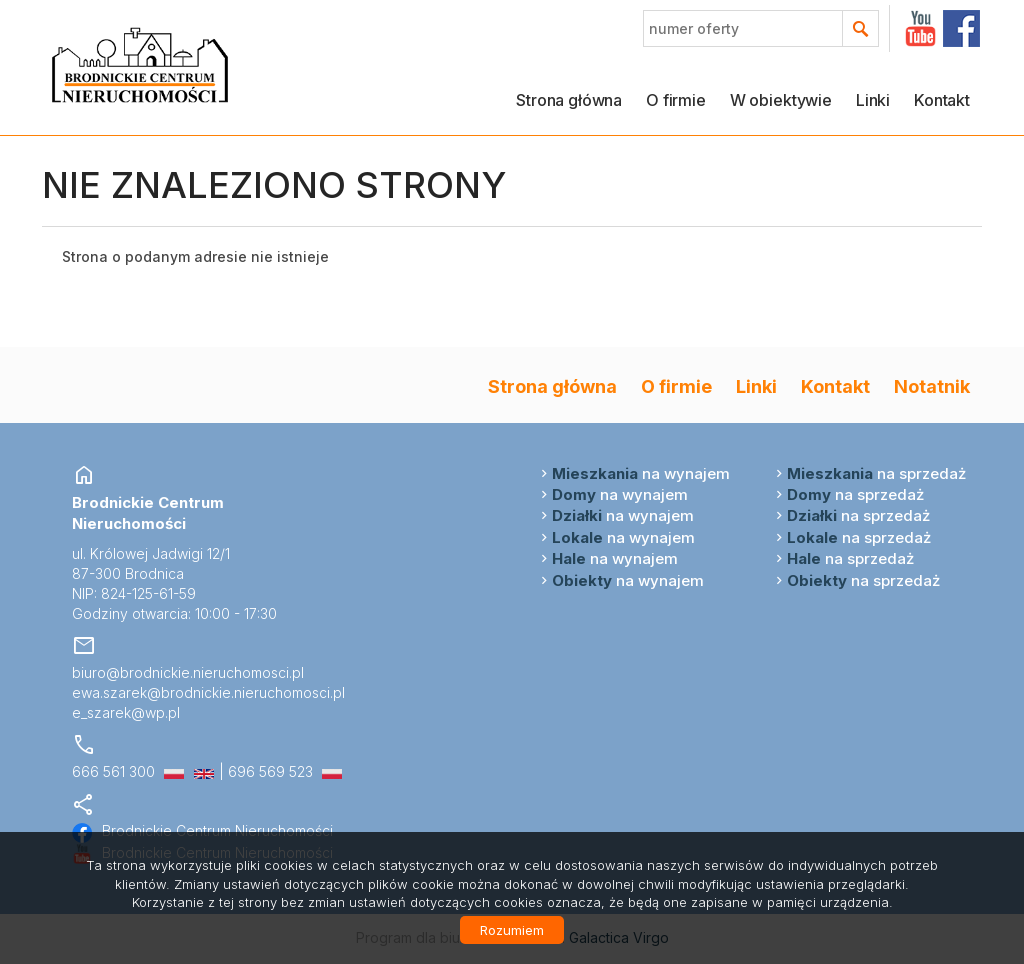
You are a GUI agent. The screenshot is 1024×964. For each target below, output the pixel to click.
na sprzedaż (876, 473)
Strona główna (569, 100)
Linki (873, 100)
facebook (961, 28)
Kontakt (942, 100)
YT (920, 28)
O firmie (676, 100)
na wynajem (641, 473)
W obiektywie (781, 100)
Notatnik (932, 386)
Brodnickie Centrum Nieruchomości (202, 830)
